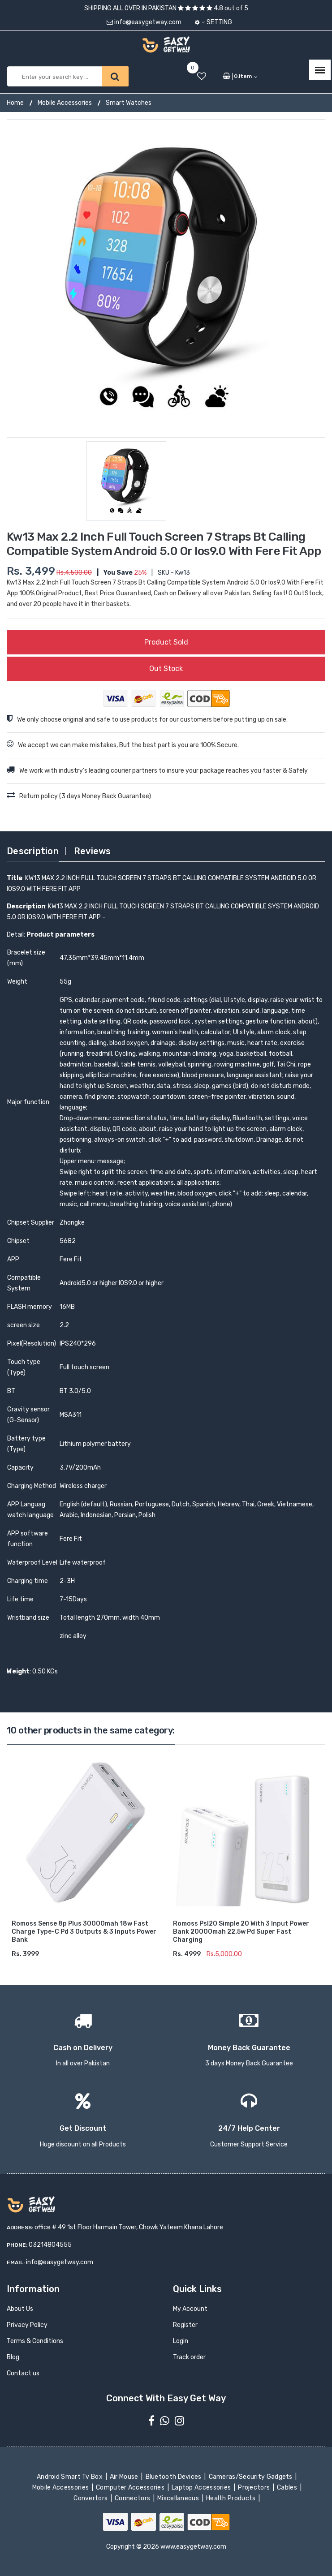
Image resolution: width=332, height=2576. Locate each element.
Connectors (133, 2498)
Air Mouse (125, 2477)
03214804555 (50, 2245)
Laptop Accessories (202, 2487)
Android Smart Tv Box (70, 2477)
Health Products (232, 2498)
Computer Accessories (131, 2487)
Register (185, 2325)
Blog (13, 2357)
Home (15, 103)
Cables (288, 2487)
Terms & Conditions (35, 2341)
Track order (189, 2357)
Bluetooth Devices (174, 2477)
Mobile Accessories (65, 103)
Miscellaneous (179, 2498)
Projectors (255, 2487)
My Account (190, 2309)
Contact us (23, 2373)
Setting (213, 22)
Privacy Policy (27, 2325)
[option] (166, 278)
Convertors (91, 2498)
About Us (20, 2309)
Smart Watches (128, 103)
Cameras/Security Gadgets (251, 2477)
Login (180, 2341)
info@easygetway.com (144, 22)
